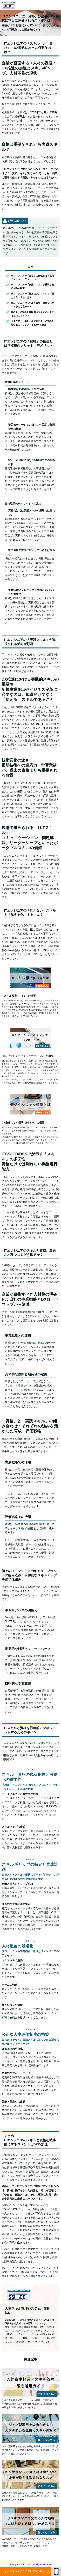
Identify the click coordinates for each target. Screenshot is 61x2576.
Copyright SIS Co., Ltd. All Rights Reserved (30, 2564)
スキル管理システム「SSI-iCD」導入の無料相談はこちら (25, 2573)
